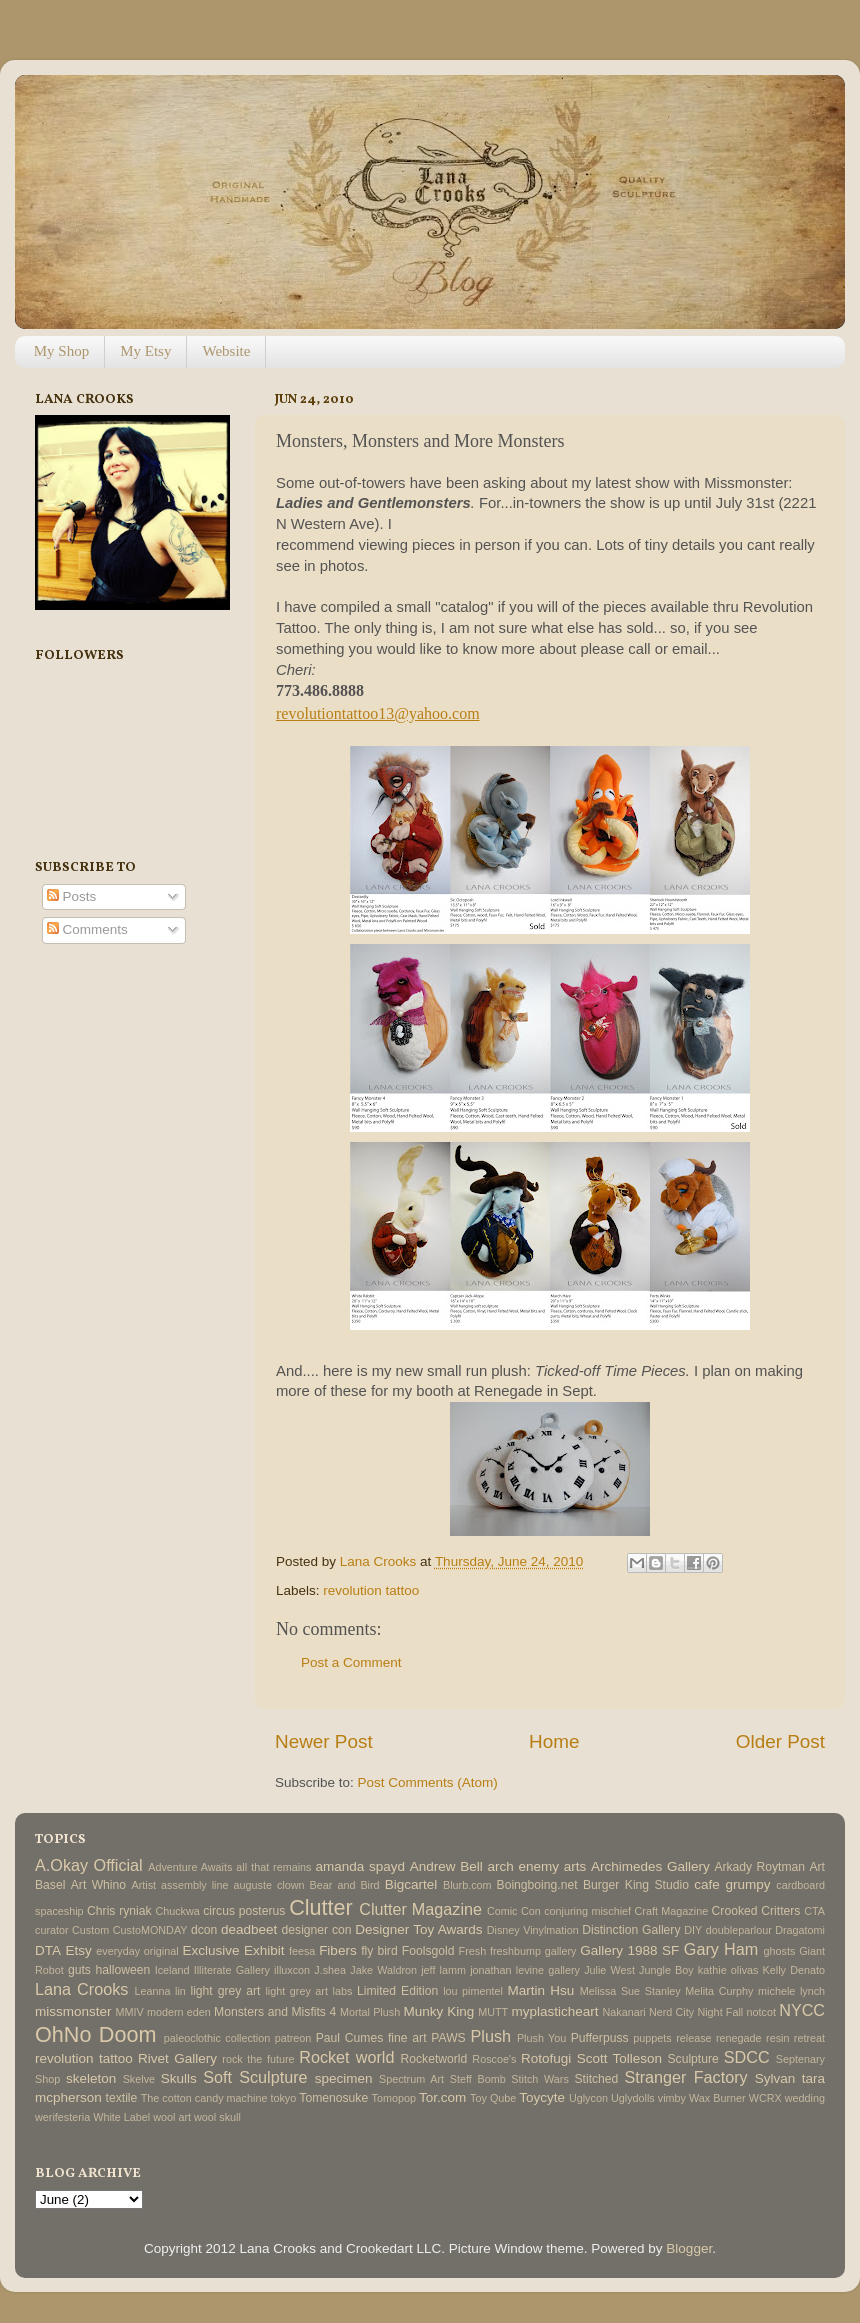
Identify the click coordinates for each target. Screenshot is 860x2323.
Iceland (172, 1970)
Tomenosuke (333, 2098)
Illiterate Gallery (232, 1970)
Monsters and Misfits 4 (275, 2012)
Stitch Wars (539, 2079)
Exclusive (210, 1950)
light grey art (225, 1991)
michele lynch (791, 1991)
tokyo (283, 2098)
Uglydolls (633, 2098)
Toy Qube (493, 2098)
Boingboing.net (537, 1885)
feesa (302, 1951)
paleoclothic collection (217, 2038)
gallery (561, 1951)
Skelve (139, 2079)
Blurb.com (467, 1885)
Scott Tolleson (619, 2058)
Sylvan (775, 2078)
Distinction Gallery (631, 1930)
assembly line (194, 1885)
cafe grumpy (732, 1884)
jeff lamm (443, 1970)
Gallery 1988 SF (629, 1950)
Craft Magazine (672, 1911)
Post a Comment (351, 1662)
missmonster (73, 2011)
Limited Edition (397, 1991)
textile (122, 2098)
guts (79, 1970)
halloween (122, 1970)
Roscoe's (494, 2059)
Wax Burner (717, 2098)
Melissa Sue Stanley (630, 1991)
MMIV (130, 2012)
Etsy (79, 1950)
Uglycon (588, 2098)
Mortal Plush (370, 2012)
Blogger (689, 2248)
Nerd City (671, 2012)
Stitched (596, 2079)
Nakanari (623, 2012)
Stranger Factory (685, 2077)
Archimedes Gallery (650, 1866)
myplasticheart (554, 2011)
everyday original (137, 1951)
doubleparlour (739, 1930)
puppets (652, 2038)
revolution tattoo (371, 1590)
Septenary (800, 2059)
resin (777, 2038)
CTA (814, 1911)
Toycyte (542, 2097)
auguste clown (269, 1885)
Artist (143, 1885)
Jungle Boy (666, 1970)
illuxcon (292, 1970)
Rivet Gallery (177, 2058)
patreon (293, 2038)
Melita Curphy (719, 1991)
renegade (739, 2038)
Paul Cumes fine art (371, 2038)
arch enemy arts (536, 1866)
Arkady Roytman (759, 1867)
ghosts (780, 1951)
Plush (490, 2036)
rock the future (258, 2059)
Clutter (321, 1907)
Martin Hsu (541, 1990)
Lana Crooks (81, 1989)
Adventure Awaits (190, 1867)
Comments (87, 929)
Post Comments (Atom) (428, 1782)
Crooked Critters (756, 1911)
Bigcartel (411, 1884)
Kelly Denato (794, 1970)
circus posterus (244, 1911)
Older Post (780, 1741)
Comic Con (514, 1911)
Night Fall (720, 2012)
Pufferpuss (600, 2038)
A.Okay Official (89, 1865)
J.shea (330, 1970)
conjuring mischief (587, 1911)
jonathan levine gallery (525, 1970)
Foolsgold (428, 1951)
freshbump (515, 1951)
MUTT (493, 2012)
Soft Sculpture (255, 2077)
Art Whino (98, 1885)
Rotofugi (546, 2058)
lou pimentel (473, 1991)
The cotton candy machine (204, 2098)
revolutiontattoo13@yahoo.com (378, 713)
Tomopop (394, 2098)
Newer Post (324, 1741)
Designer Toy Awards (418, 1929)
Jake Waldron (383, 1970)
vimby (672, 2098)
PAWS (448, 2038)
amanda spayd (360, 1866)
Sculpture (693, 2059)
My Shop (61, 351)
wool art (172, 2117)
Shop (47, 2079)
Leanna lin (159, 1991)
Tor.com (442, 2097)
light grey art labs (308, 1991)
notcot (761, 2012)
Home (554, 1741)
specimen (344, 2078)
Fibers (338, 1950)
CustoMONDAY (150, 1930)
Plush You (541, 2038)
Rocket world (346, 2057)
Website (226, 351)
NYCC (802, 2010)
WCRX (765, 2098)
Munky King (438, 2011)
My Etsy (145, 351)
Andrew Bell (446, 1866)
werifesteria (62, 2117)
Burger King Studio (636, 1885)
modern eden (179, 2012)
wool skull (217, 2117)
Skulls (179, 2078)
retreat (809, 2038)
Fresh (473, 1951)
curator (52, 1930)
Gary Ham (721, 1949)
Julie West (609, 1970)
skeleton (91, 2078)
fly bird (379, 1951)
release (693, 2038)
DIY (693, 1930)
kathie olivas (728, 1970)
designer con (317, 1930)
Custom (90, 1930)
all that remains (273, 1867)
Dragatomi (800, 1930)
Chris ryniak (119, 1911)
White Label (121, 2117)
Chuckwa (177, 1911)
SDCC (747, 2057)
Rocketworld (434, 2059)
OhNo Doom (95, 2034)
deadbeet (249, 1929)
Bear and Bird (345, 1885)
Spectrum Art (411, 2079)
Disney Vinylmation (533, 1930)
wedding (805, 2098)
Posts (72, 896)
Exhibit (264, 1950)
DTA (48, 1950)
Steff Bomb (478, 2079)
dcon (204, 1930)
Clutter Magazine (420, 1909)
